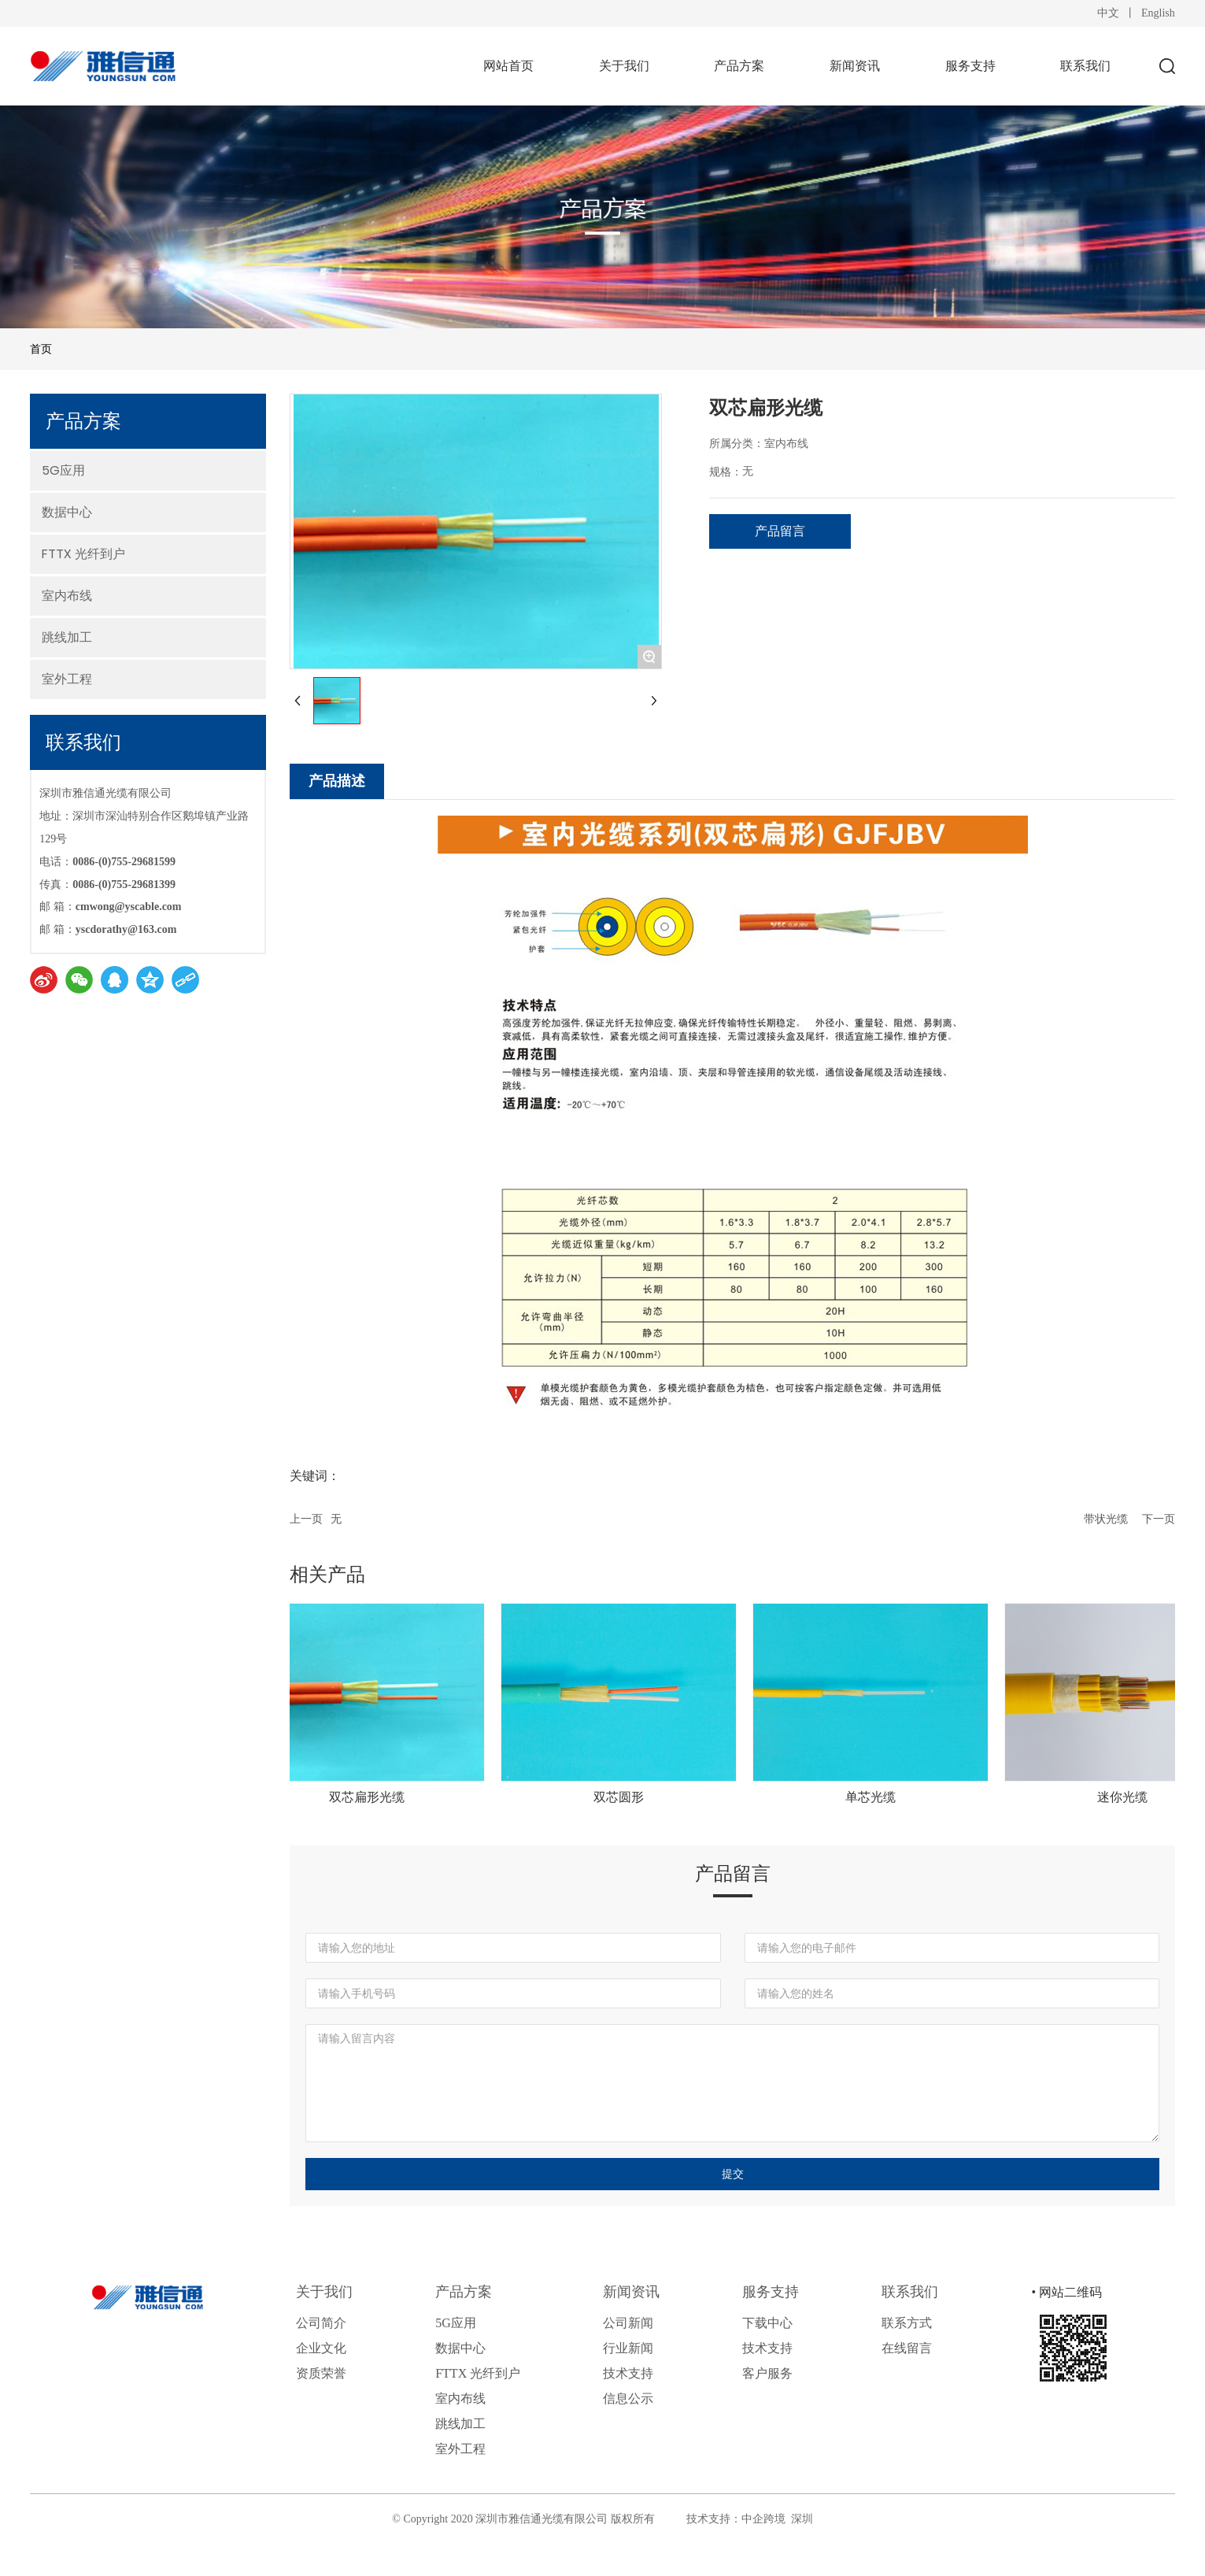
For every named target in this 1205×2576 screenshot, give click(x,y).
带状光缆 (1106, 1519)
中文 (1108, 13)
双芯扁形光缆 (375, 1797)
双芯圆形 (627, 1797)
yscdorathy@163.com (126, 929)
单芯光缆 (879, 1797)
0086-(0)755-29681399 (124, 884)
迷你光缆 (1131, 1797)
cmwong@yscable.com (129, 906)
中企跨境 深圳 (777, 2519)
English (1158, 13)
